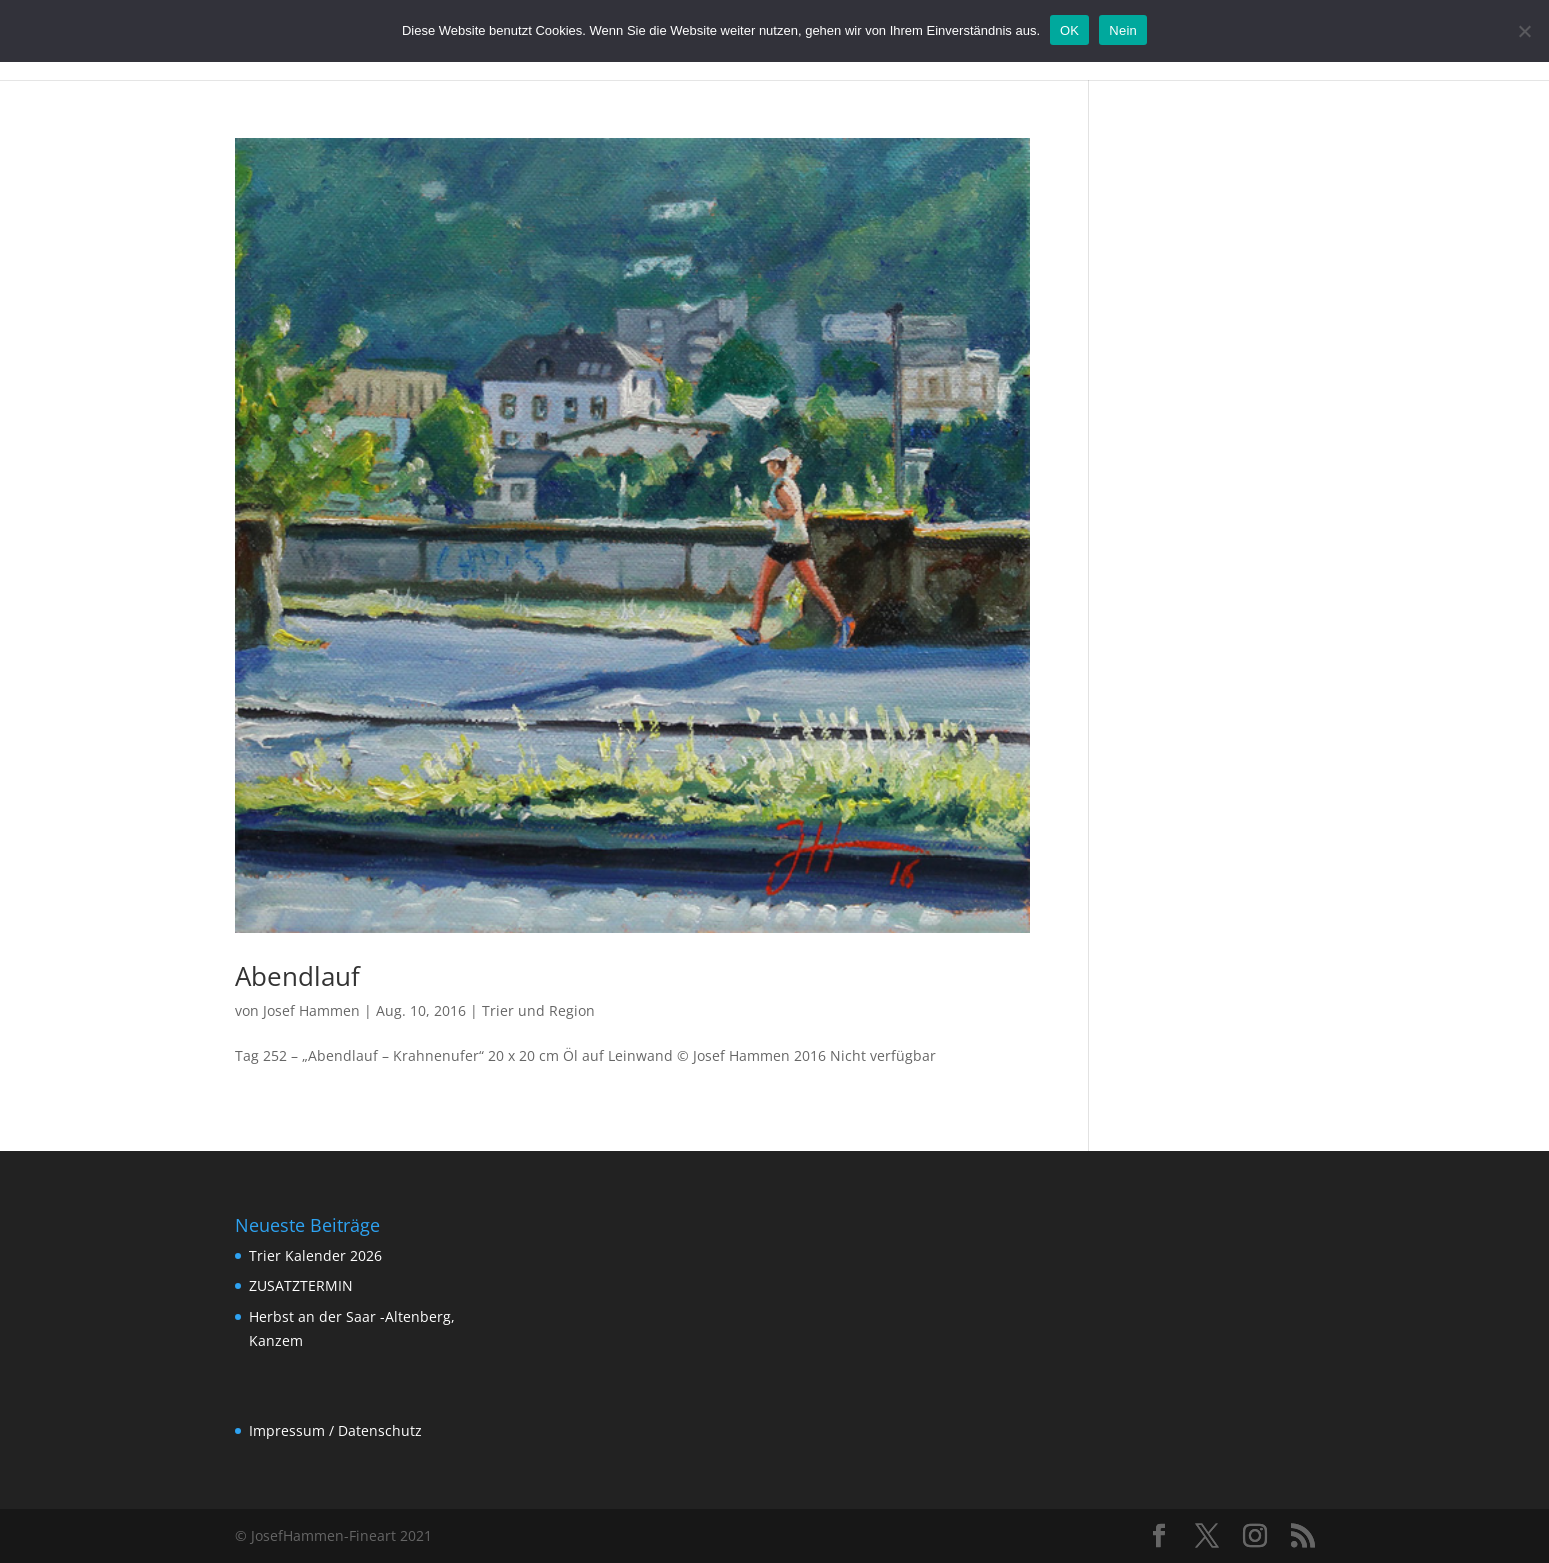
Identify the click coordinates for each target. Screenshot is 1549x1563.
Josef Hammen (311, 1010)
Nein (1123, 30)
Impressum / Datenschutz (335, 1430)
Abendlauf (297, 976)
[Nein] (1524, 31)
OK (1069, 30)
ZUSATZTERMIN (301, 1285)
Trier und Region (538, 1010)
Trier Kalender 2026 (315, 1255)
